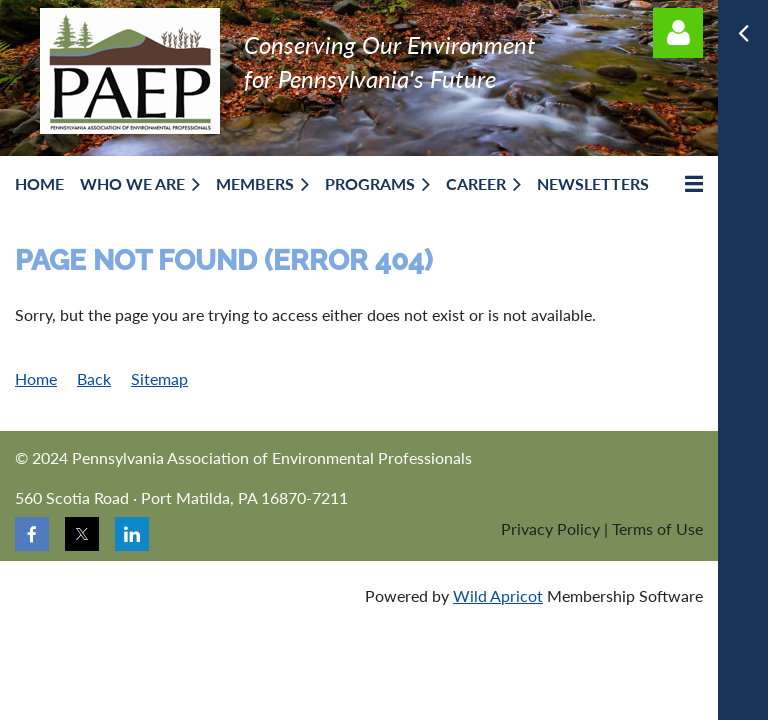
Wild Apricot (498, 595)
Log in (678, 33)
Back (94, 378)
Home (36, 378)
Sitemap (159, 378)
